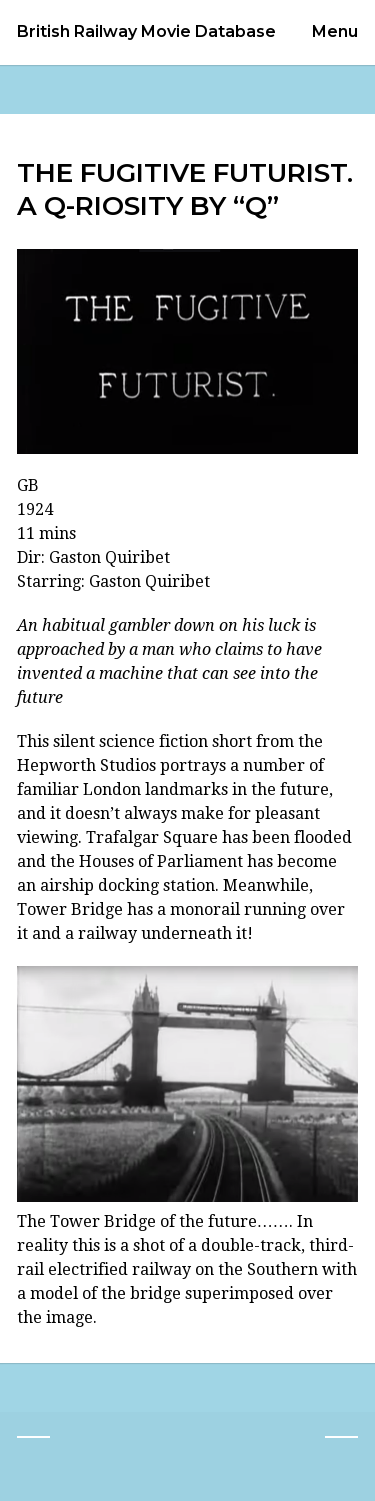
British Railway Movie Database (146, 32)
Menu (335, 31)
